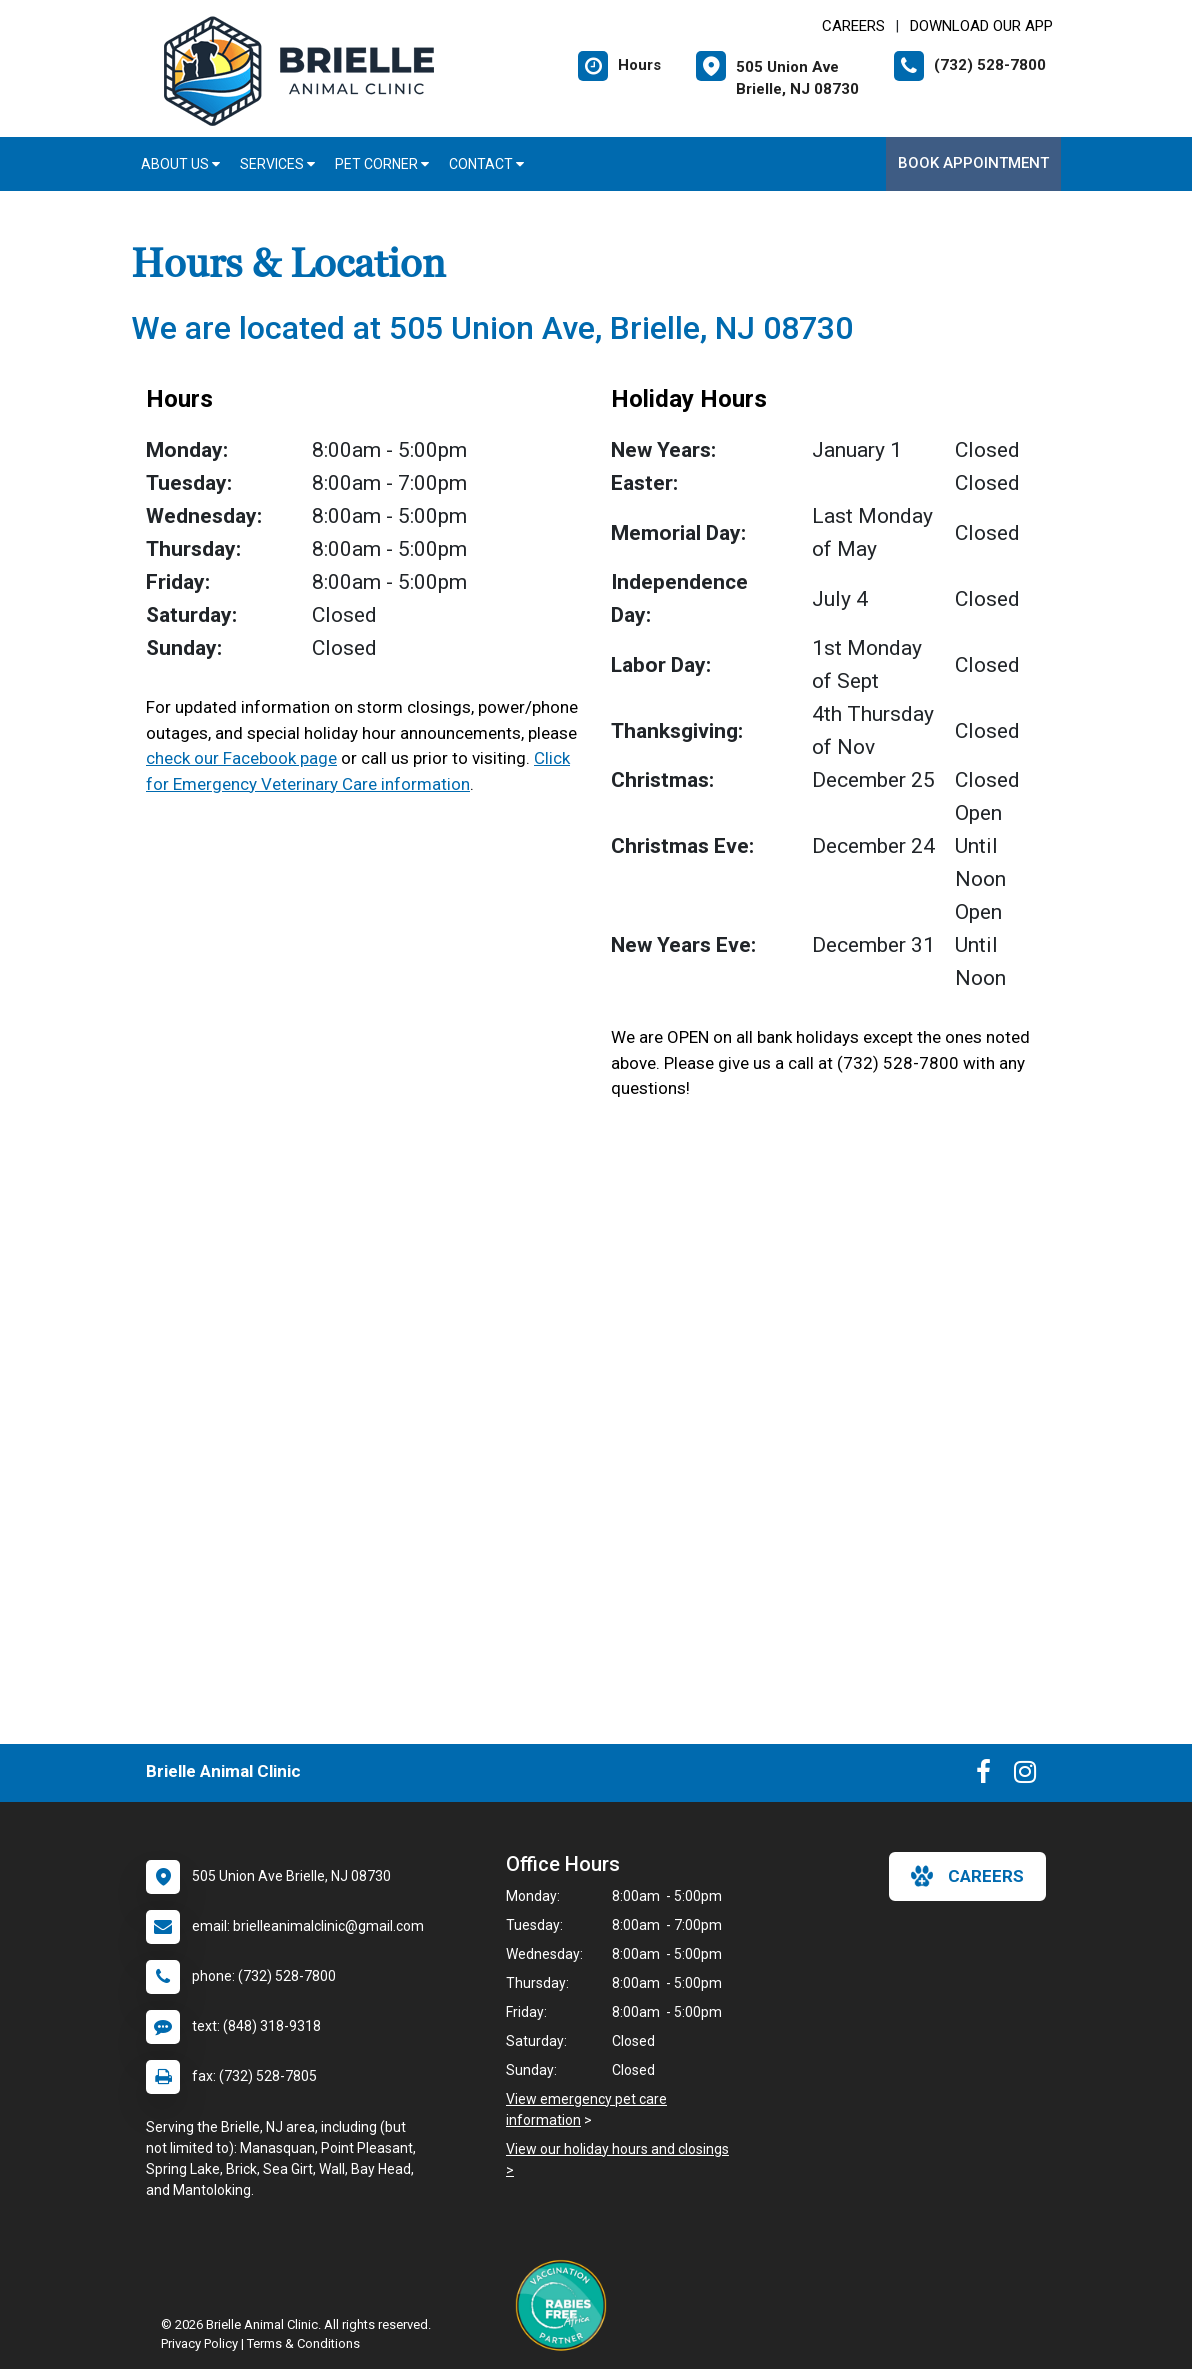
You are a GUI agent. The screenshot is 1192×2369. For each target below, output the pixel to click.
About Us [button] (180, 164)
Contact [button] (486, 164)
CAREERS (853, 26)
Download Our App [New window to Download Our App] (981, 26)
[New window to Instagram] (1025, 1776)
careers (967, 1876)
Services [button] (277, 164)
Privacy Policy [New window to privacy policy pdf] (199, 2343)
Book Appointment (973, 163)
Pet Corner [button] (382, 164)
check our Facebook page (241, 758)
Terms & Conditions (303, 2343)
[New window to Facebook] (983, 1776)
